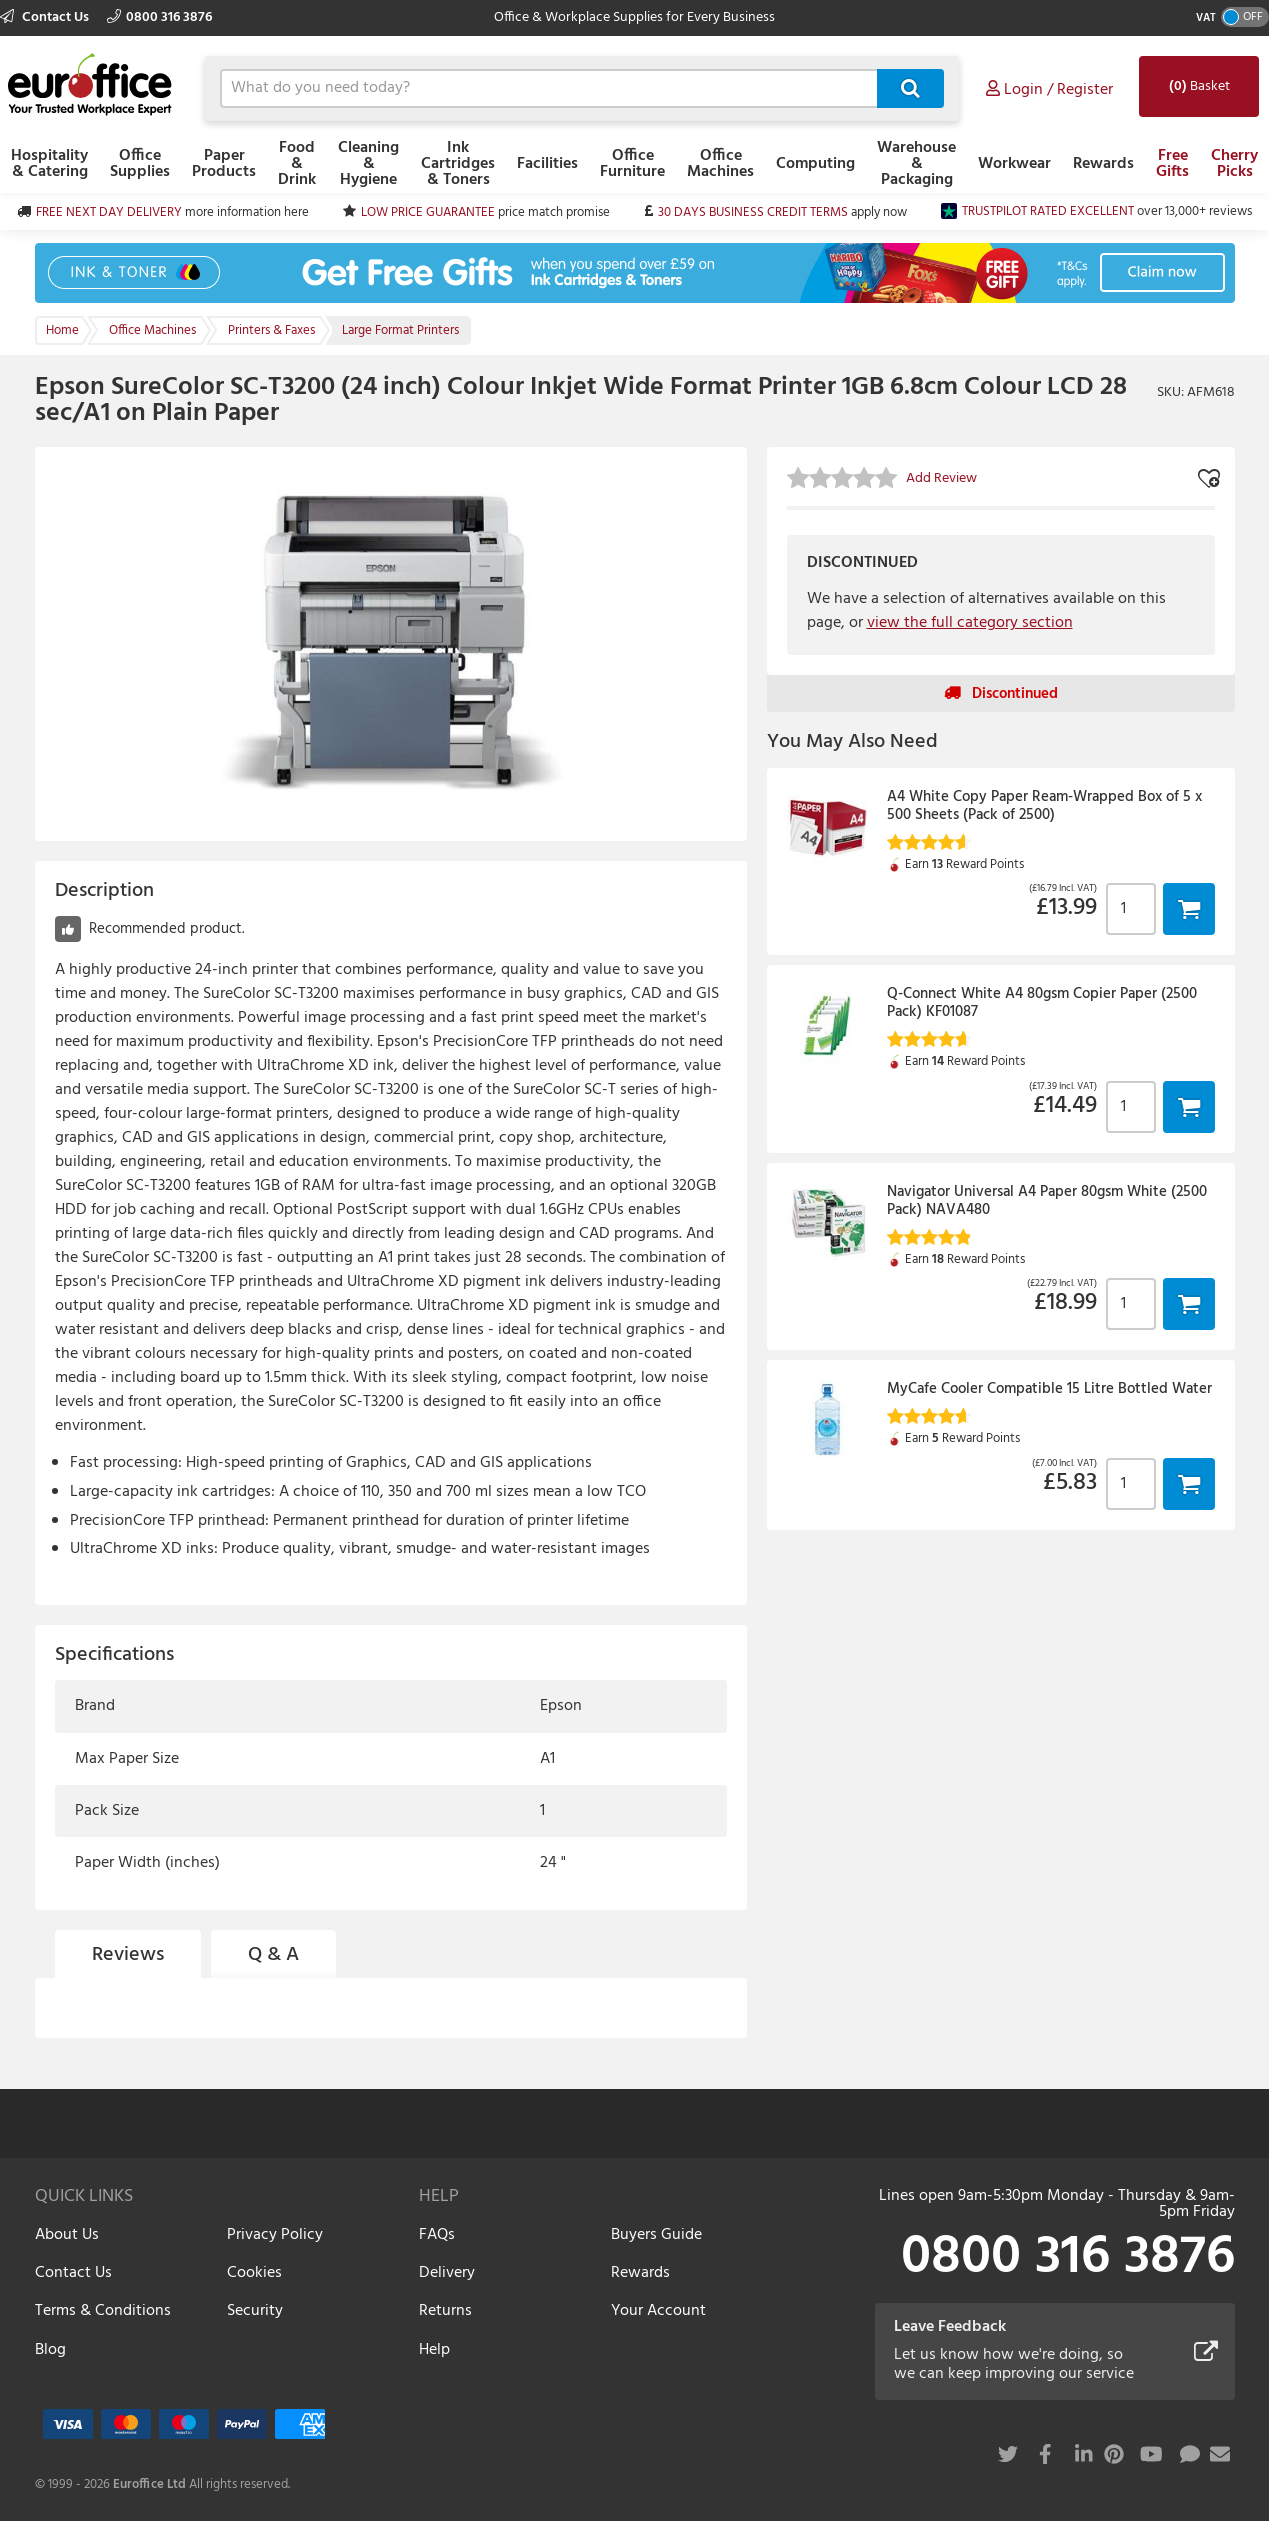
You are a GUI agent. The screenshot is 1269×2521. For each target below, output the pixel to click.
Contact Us (46, 17)
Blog (50, 2350)
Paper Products (224, 164)
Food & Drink (297, 164)
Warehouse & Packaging (916, 164)
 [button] (1189, 908)
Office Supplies (140, 164)
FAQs (437, 2235)
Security (255, 2311)
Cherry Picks (1234, 164)
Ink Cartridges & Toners (458, 164)
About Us (67, 2235)
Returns (445, 2311)
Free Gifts (1172, 164)
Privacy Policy (275, 2235)
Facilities (547, 164)
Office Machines (720, 164)
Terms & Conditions (103, 2311)
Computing (815, 164)
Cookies (254, 2273)
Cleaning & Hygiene (368, 164)
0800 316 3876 (159, 17)
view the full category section (970, 623)
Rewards (1103, 164)
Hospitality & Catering (49, 164)
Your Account (658, 2311)
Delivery (447, 2273)
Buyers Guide (656, 2235)
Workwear (1014, 164)
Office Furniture (632, 164)
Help (434, 2350)
